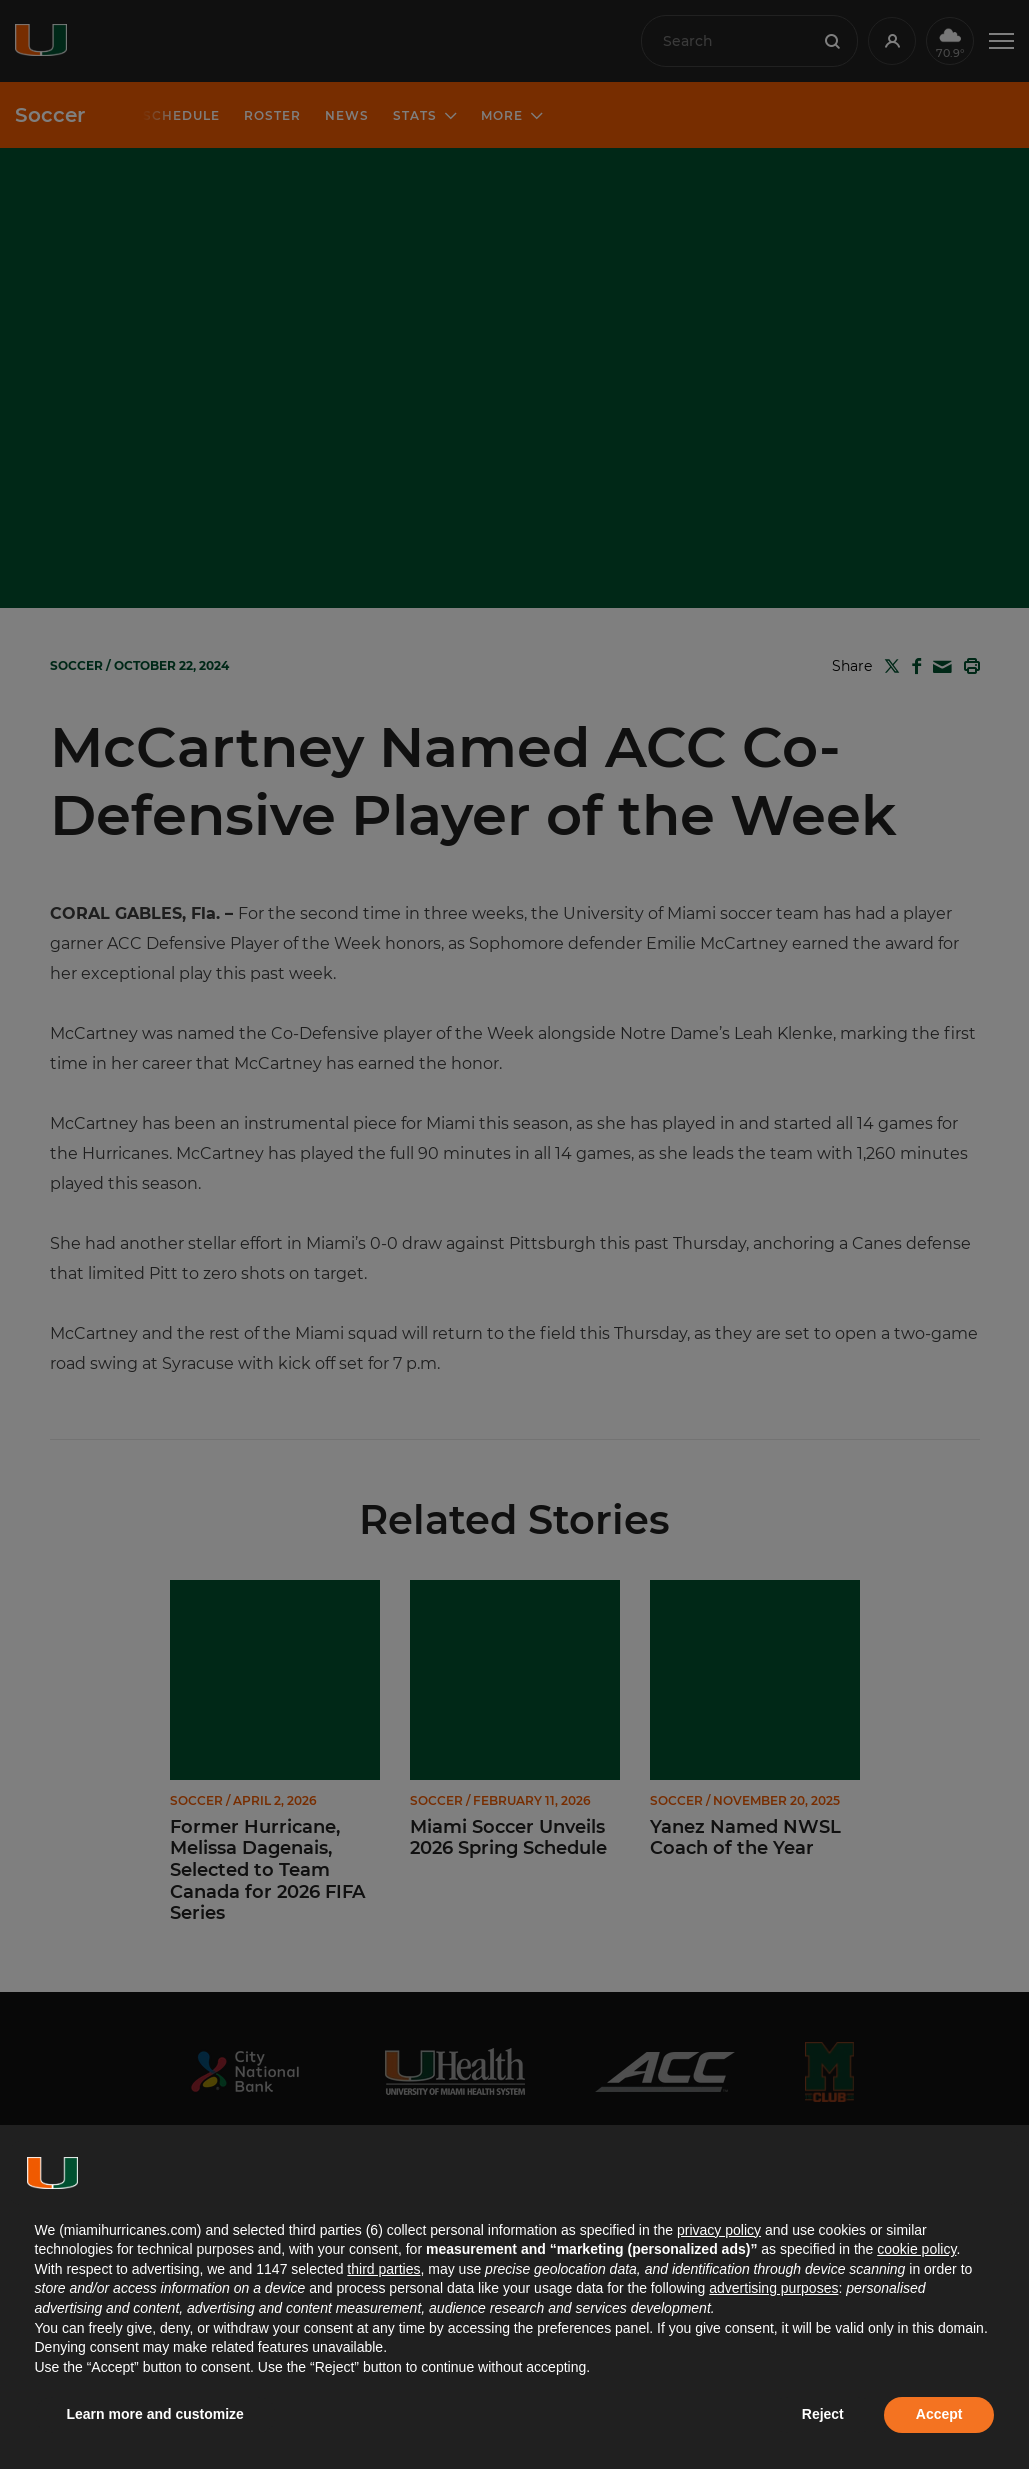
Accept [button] (939, 2414)
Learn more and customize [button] (155, 2414)
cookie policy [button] (916, 2249)
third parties (383, 2269)
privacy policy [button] (719, 2230)
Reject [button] (823, 2414)
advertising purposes (773, 2288)
